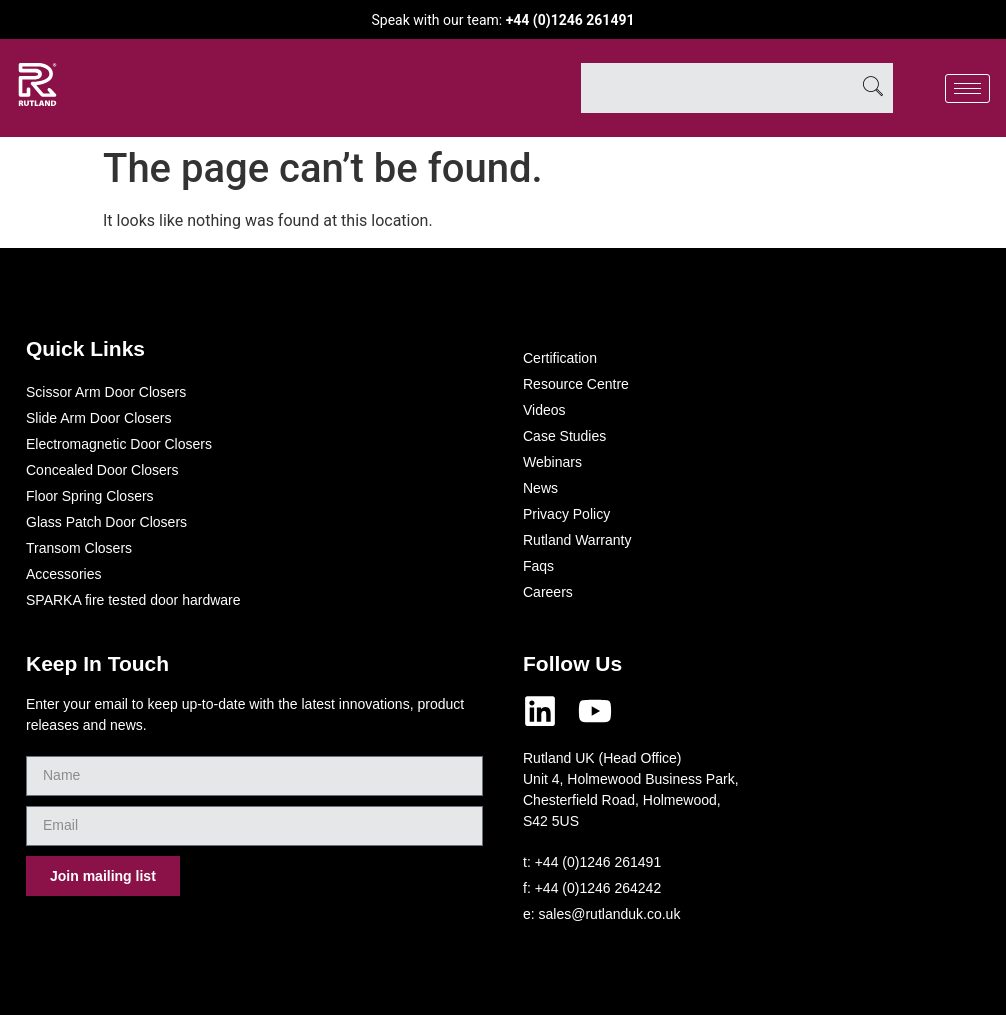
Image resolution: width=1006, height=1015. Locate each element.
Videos (544, 410)
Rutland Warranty (577, 540)
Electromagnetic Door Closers (119, 444)
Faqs (538, 566)
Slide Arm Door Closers (99, 418)
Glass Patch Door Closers (106, 522)
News (540, 488)
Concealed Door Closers (102, 470)
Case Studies (564, 436)
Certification (560, 358)
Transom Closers (79, 548)
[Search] (873, 88)
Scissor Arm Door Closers (106, 392)
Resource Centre (576, 384)
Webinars (552, 462)
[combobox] (717, 88)
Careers (548, 592)
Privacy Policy (566, 514)
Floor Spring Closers (90, 496)
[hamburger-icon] (967, 88)
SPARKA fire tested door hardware (133, 600)
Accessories (63, 574)
